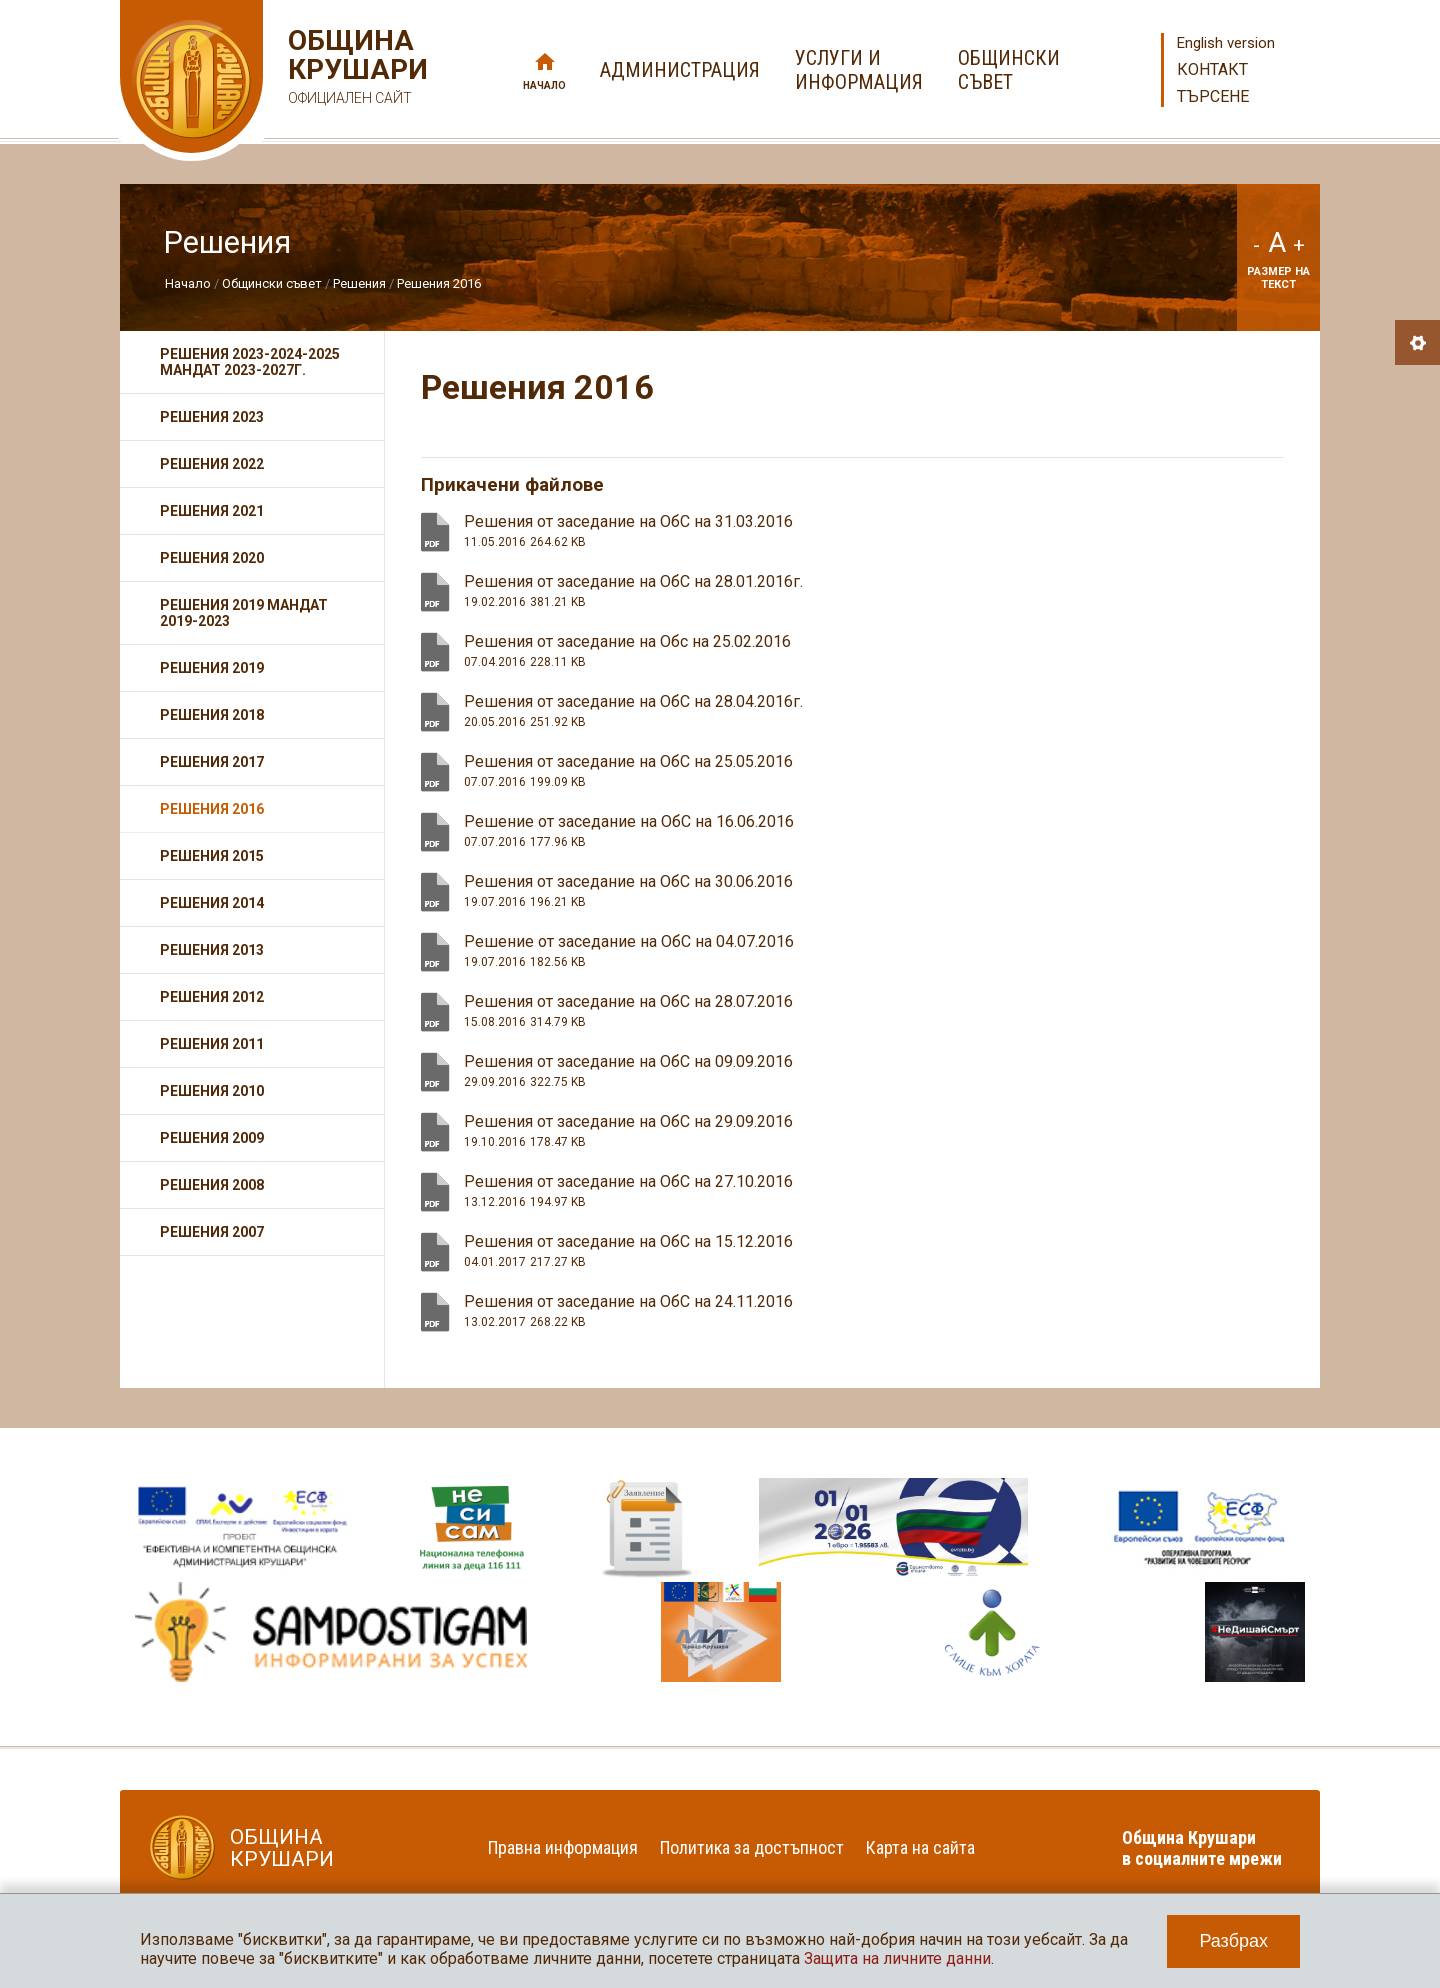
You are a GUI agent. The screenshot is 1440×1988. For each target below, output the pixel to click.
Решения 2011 (212, 1044)
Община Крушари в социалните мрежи (1202, 1848)
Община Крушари (355, 69)
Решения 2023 (212, 417)
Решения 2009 (212, 1138)
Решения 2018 (212, 715)
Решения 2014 (212, 903)
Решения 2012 (212, 997)
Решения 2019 (212, 668)
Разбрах (1233, 1941)
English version (1226, 43)
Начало (544, 85)
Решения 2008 (212, 1185)
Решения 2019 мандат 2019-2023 (244, 613)
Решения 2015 (212, 856)
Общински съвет (272, 283)
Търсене (1213, 96)
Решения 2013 (212, 950)
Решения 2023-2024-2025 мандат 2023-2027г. (250, 362)
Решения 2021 (212, 511)
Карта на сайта (920, 1847)
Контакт (1212, 69)
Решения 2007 (212, 1232)
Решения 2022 (212, 464)
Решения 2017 (212, 762)
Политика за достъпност (752, 1847)
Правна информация (563, 1847)
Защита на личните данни (897, 1958)
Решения (359, 283)
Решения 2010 (212, 1091)
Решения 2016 (439, 283)
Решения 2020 (212, 558)
